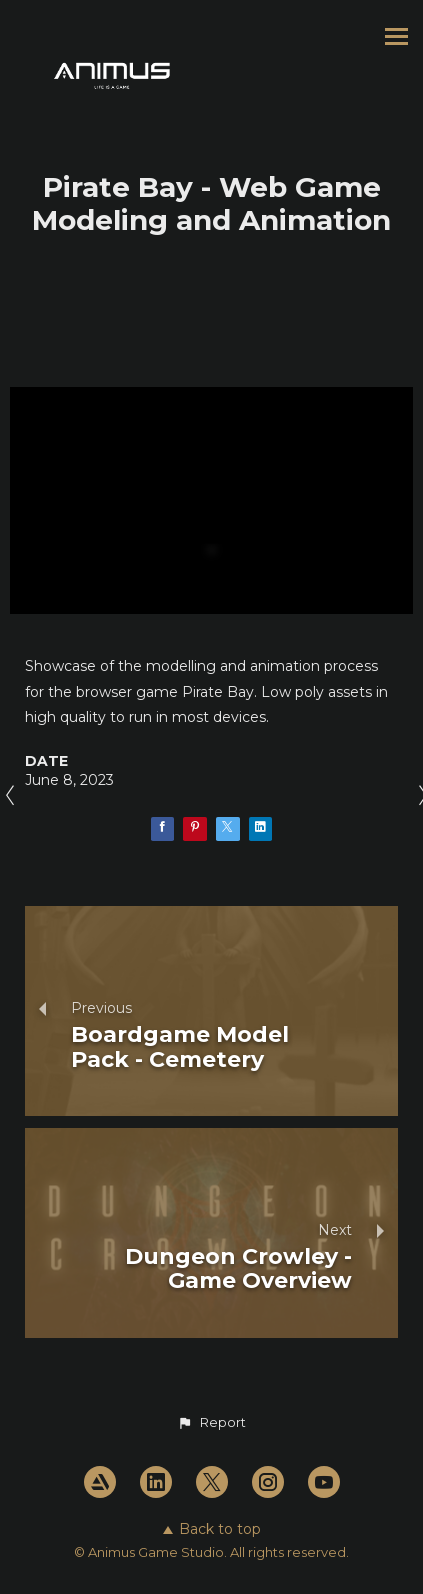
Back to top (212, 1529)
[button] (211, 1423)
